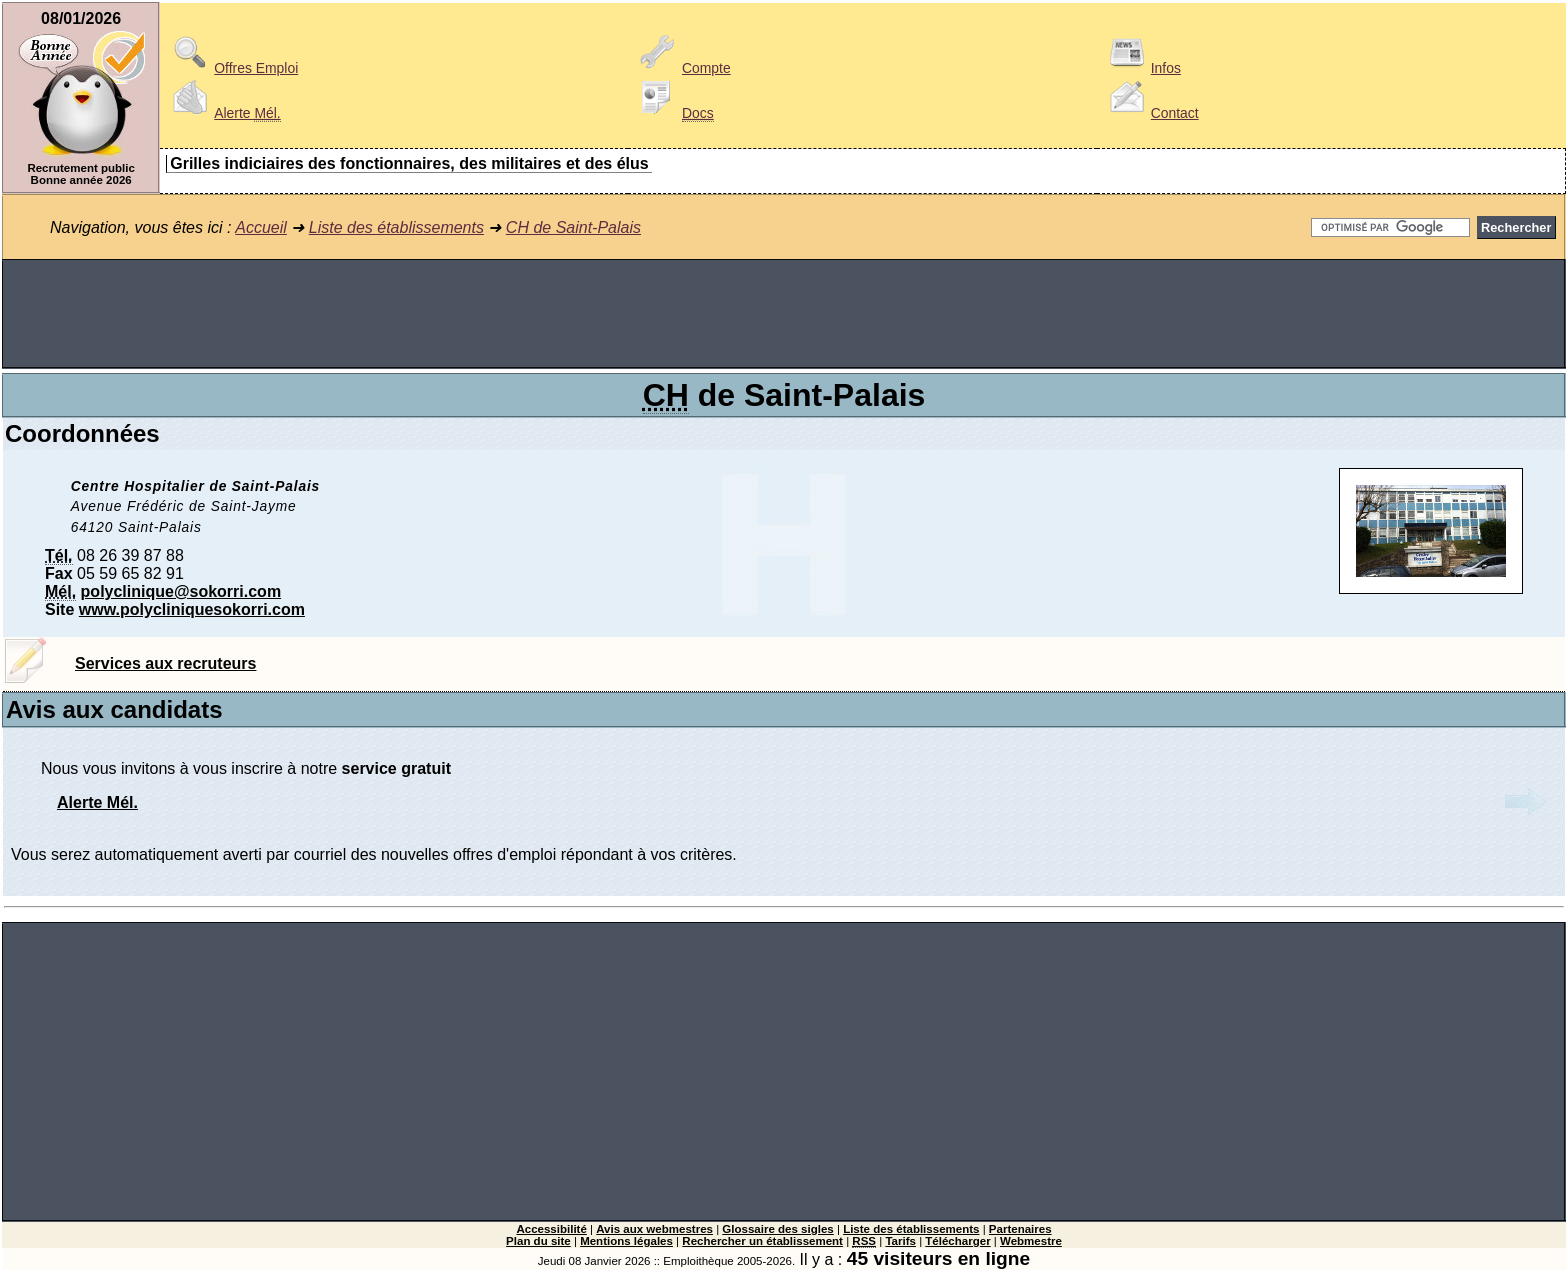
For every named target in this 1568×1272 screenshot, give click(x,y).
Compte (682, 68)
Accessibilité (551, 1229)
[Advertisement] (784, 314)
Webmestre (1031, 1241)
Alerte (223, 113)
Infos (1142, 68)
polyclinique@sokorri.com (181, 591)
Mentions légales (626, 1241)
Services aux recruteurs (165, 663)
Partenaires (1020, 1229)
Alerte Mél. (97, 802)
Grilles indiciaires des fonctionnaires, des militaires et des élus (409, 163)
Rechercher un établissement (762, 1241)
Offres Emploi (232, 68)
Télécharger (957, 1241)
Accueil (261, 227)
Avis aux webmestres (654, 1229)
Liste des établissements (396, 227)
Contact (1151, 113)
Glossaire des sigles (777, 1229)
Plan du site (538, 1241)
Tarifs (900, 1241)
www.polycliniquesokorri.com (192, 609)
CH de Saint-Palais (573, 227)
